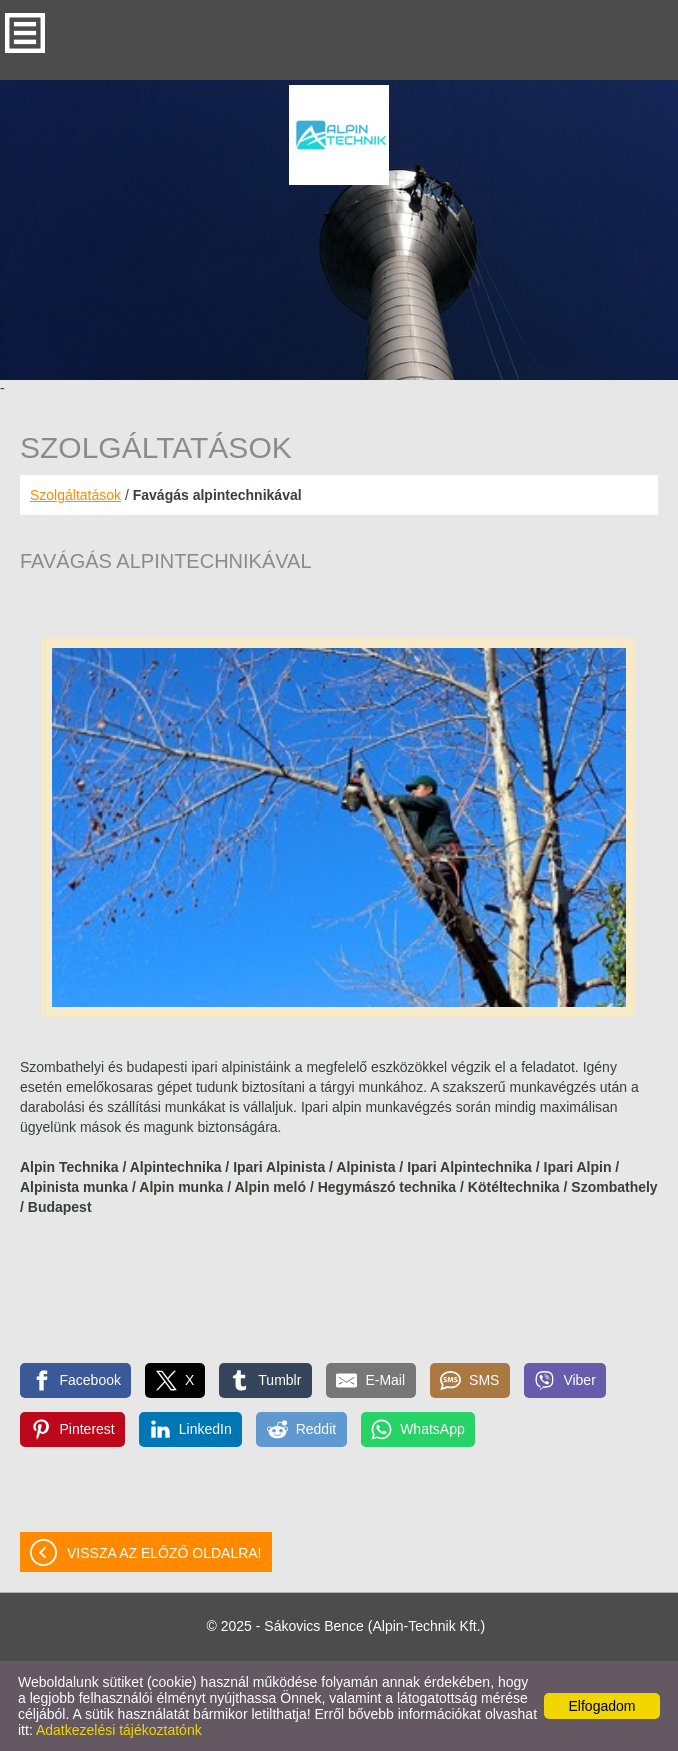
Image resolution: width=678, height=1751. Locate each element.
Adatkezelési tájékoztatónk (119, 1730)
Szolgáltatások (75, 495)
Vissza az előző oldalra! (164, 1553)
